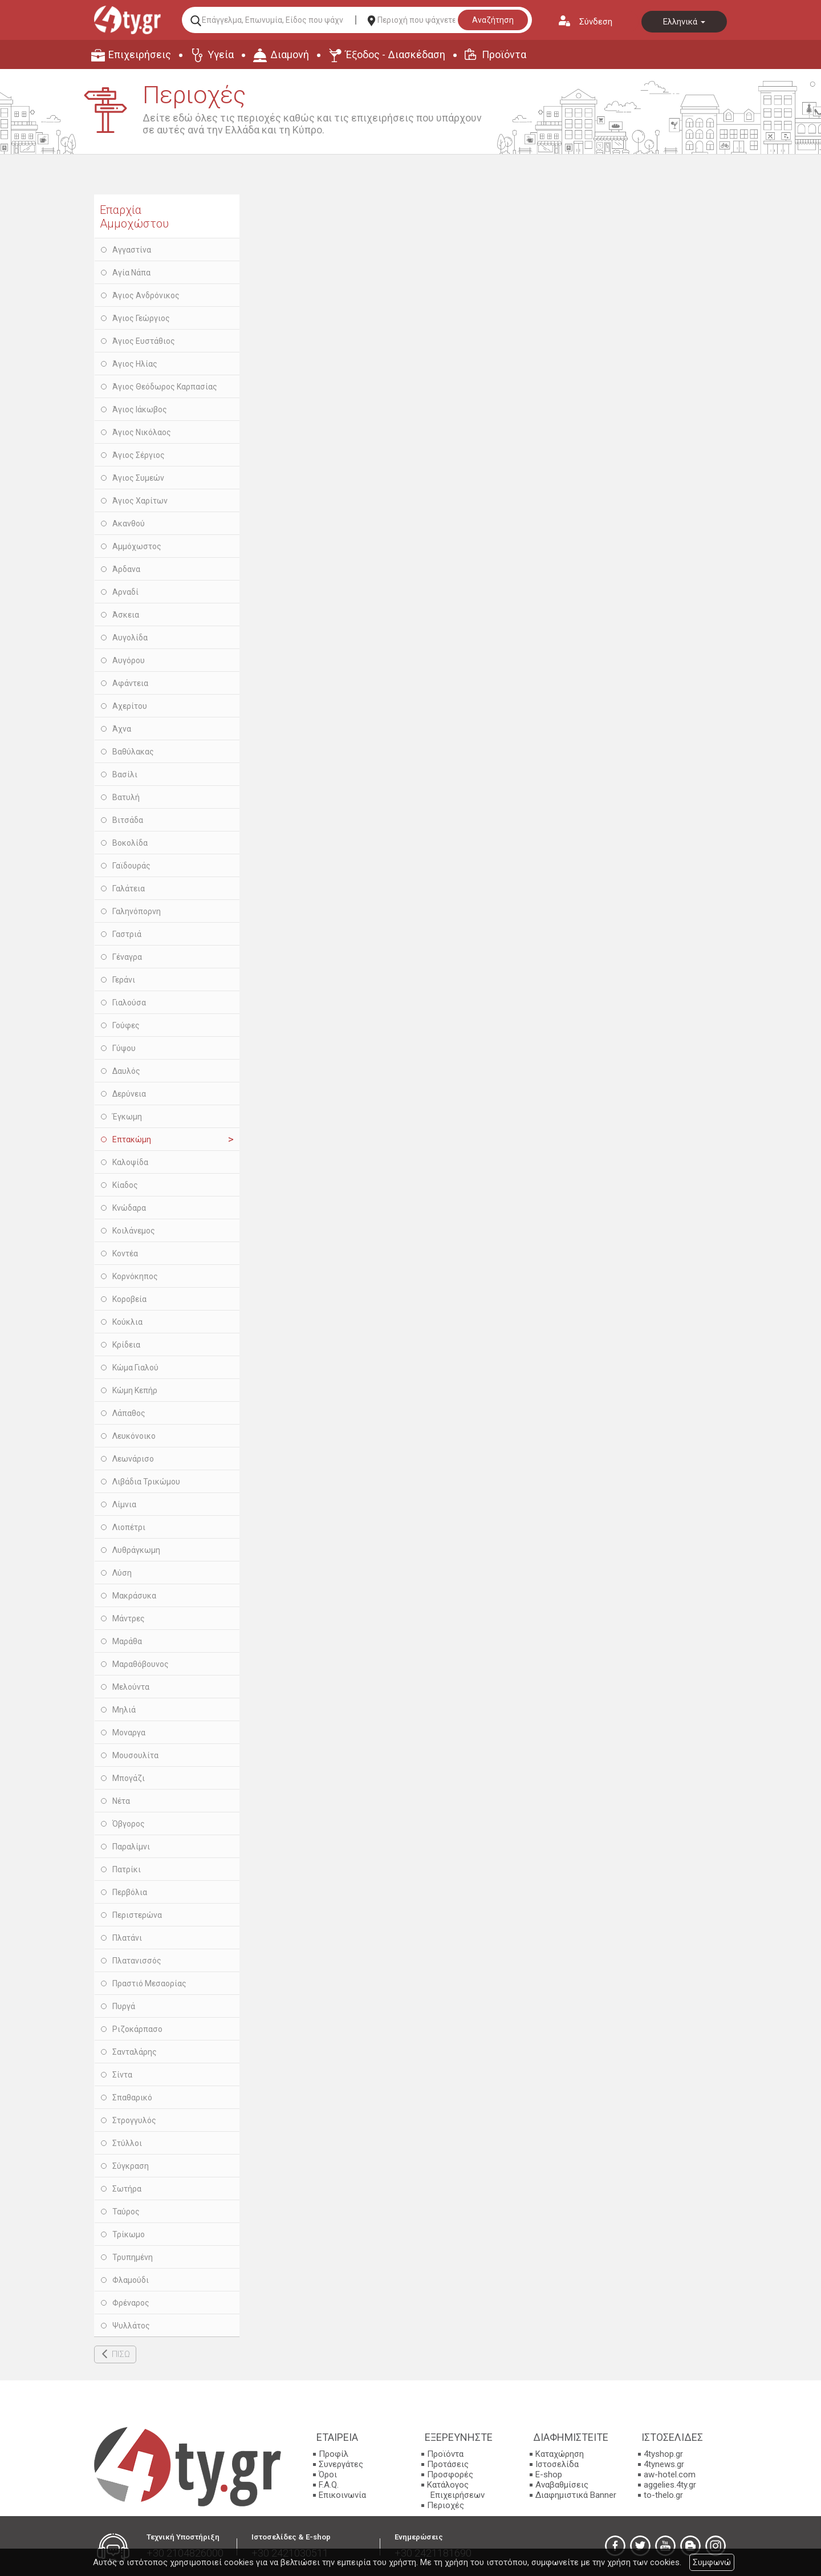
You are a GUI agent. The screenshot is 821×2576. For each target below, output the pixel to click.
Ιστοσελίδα (557, 2464)
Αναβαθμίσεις (561, 2485)
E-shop (548, 2474)
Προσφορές (450, 2474)
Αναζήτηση (493, 20)
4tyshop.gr (663, 2454)
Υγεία (221, 54)
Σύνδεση (595, 22)
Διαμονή (289, 54)
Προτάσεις (448, 2464)
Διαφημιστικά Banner (575, 2495)
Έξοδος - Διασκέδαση (395, 54)
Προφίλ (333, 2454)
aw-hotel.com (670, 2474)
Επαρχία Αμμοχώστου (134, 216)
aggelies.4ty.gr (670, 2485)
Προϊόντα (504, 54)
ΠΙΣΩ (121, 2354)
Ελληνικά (684, 22)
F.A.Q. (329, 2485)
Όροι (328, 2474)
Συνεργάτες (341, 2464)
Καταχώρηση (559, 2454)
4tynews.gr (664, 2464)
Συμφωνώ (712, 2562)
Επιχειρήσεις (139, 54)
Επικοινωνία (342, 2495)
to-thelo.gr (663, 2495)
